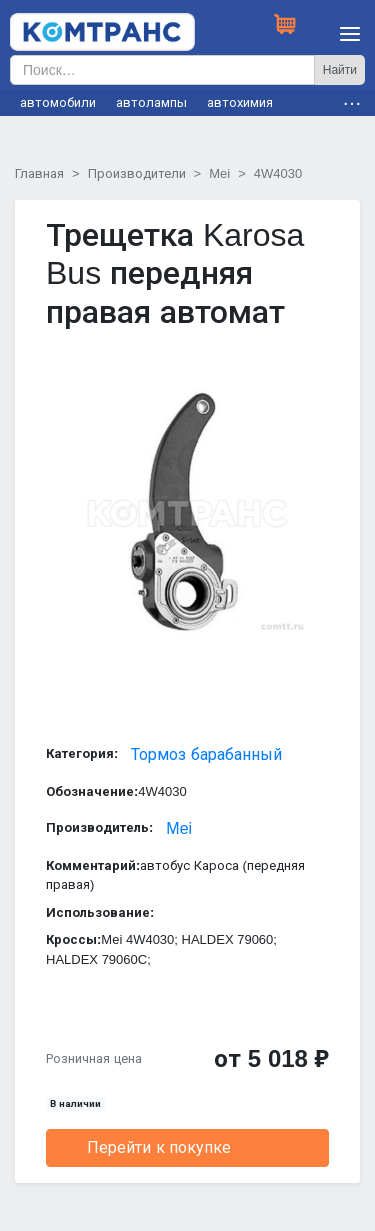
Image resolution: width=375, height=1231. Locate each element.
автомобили (58, 102)
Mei (219, 173)
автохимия (240, 102)
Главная (39, 173)
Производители (137, 173)
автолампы (151, 102)
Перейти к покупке (159, 1147)
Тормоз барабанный (206, 754)
